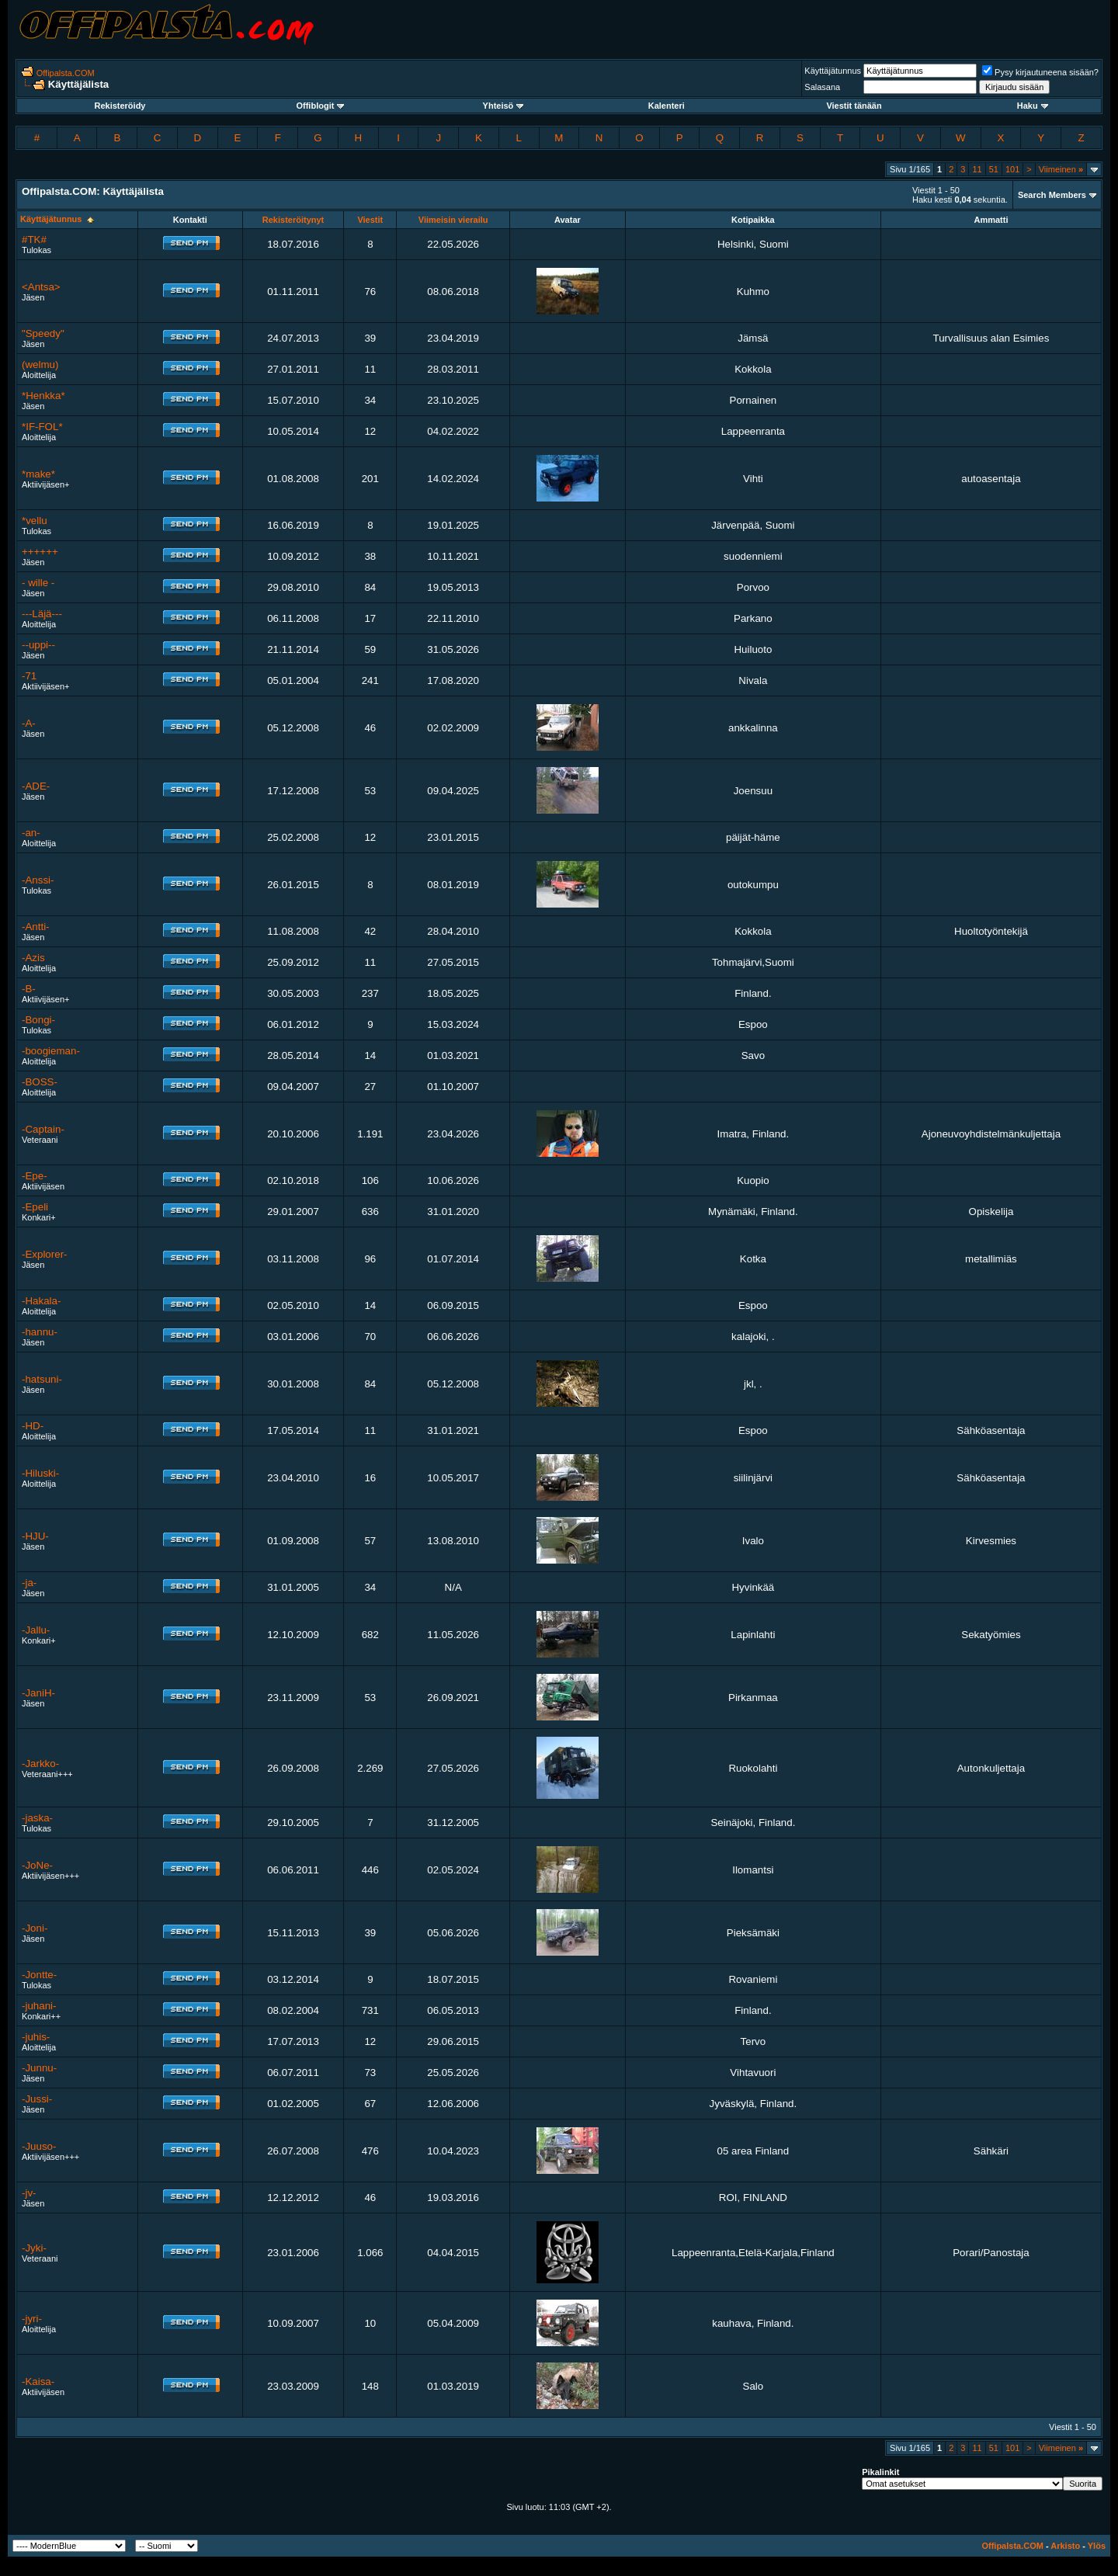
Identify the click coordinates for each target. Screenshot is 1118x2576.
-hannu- (39, 1332)
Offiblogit (320, 105)
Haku (1032, 105)
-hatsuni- (42, 1379)
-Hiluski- (40, 1473)
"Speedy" (43, 333)
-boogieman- (51, 1051)
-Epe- (34, 1176)
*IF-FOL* (42, 426)
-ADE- (36, 786)
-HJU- (35, 1536)
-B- (29, 989)
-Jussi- (37, 2099)
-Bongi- (38, 1020)
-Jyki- (34, 2248)
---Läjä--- (42, 614)
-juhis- (36, 2037)
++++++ (40, 551)
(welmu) (40, 364)
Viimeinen (1061, 169)
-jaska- (37, 1818)
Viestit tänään (853, 105)
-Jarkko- (40, 1763)
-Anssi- (38, 880)
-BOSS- (39, 1082)
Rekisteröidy (119, 105)
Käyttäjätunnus (832, 70)
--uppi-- (38, 645)
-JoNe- (37, 1865)
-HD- (32, 1426)
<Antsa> (41, 287)
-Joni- (34, 1928)
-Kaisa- (38, 2381)
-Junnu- (39, 2068)
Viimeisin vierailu (453, 219)
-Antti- (36, 926)
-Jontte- (39, 1975)
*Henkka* (43, 395)
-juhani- (39, 2006)
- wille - (38, 582)
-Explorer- (45, 1254)
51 (993, 169)
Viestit (370, 219)
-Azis (33, 957)
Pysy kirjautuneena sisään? (1040, 72)
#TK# (34, 239)
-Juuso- (39, 2146)
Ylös (1097, 2545)
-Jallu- (36, 1630)
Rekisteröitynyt (293, 219)
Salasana (822, 87)
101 (1012, 169)
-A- (29, 723)
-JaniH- (38, 1693)
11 (976, 169)
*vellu (34, 520)
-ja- (29, 1582)
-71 (29, 676)
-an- (31, 832)
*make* (38, 474)
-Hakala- (41, 1301)
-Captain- (43, 1129)
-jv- (29, 2193)
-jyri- (32, 2318)
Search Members (1052, 195)
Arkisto (1065, 2545)
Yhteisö (503, 105)
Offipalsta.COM (65, 73)
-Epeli (35, 1207)
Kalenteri (666, 105)
